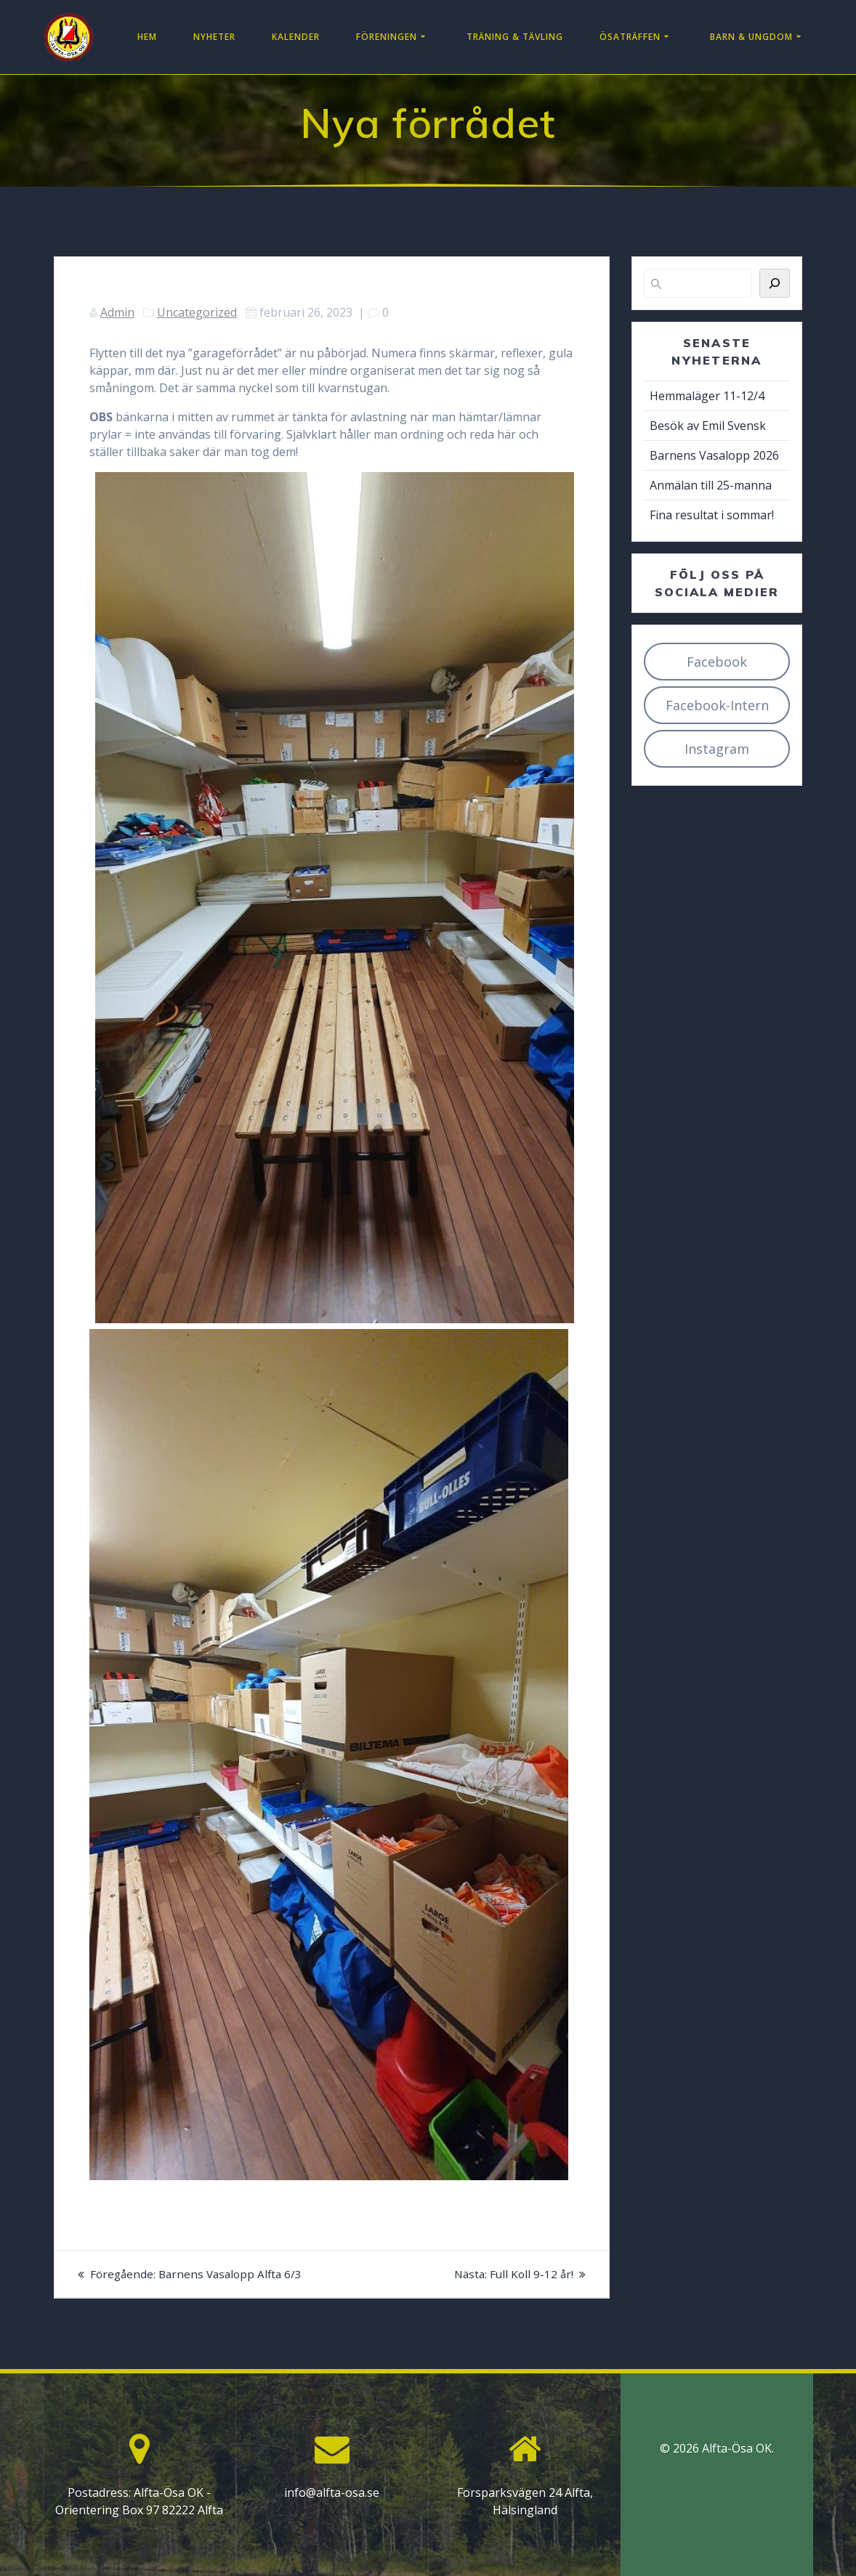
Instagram (717, 748)
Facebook (717, 661)
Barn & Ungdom (751, 37)
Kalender (296, 37)
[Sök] (774, 283)
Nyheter (214, 37)
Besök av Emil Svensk (708, 426)
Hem (147, 37)
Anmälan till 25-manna (711, 485)
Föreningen (386, 37)
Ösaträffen (630, 37)
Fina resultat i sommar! (712, 515)
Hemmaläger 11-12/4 (707, 396)
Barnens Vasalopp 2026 (714, 455)
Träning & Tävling (515, 37)
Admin (117, 312)
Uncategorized (197, 312)
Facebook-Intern (717, 705)
